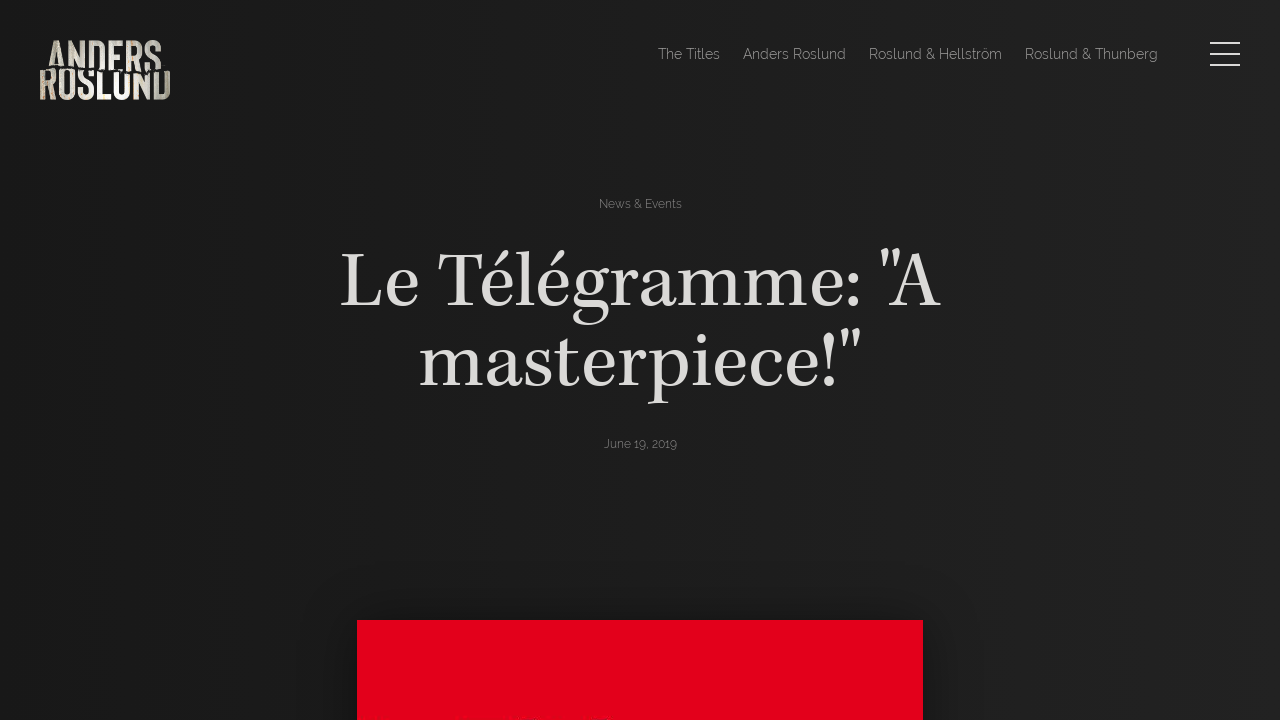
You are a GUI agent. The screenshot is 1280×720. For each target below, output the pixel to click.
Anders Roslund (794, 54)
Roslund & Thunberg (1091, 54)
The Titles (689, 54)
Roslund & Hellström (935, 54)
